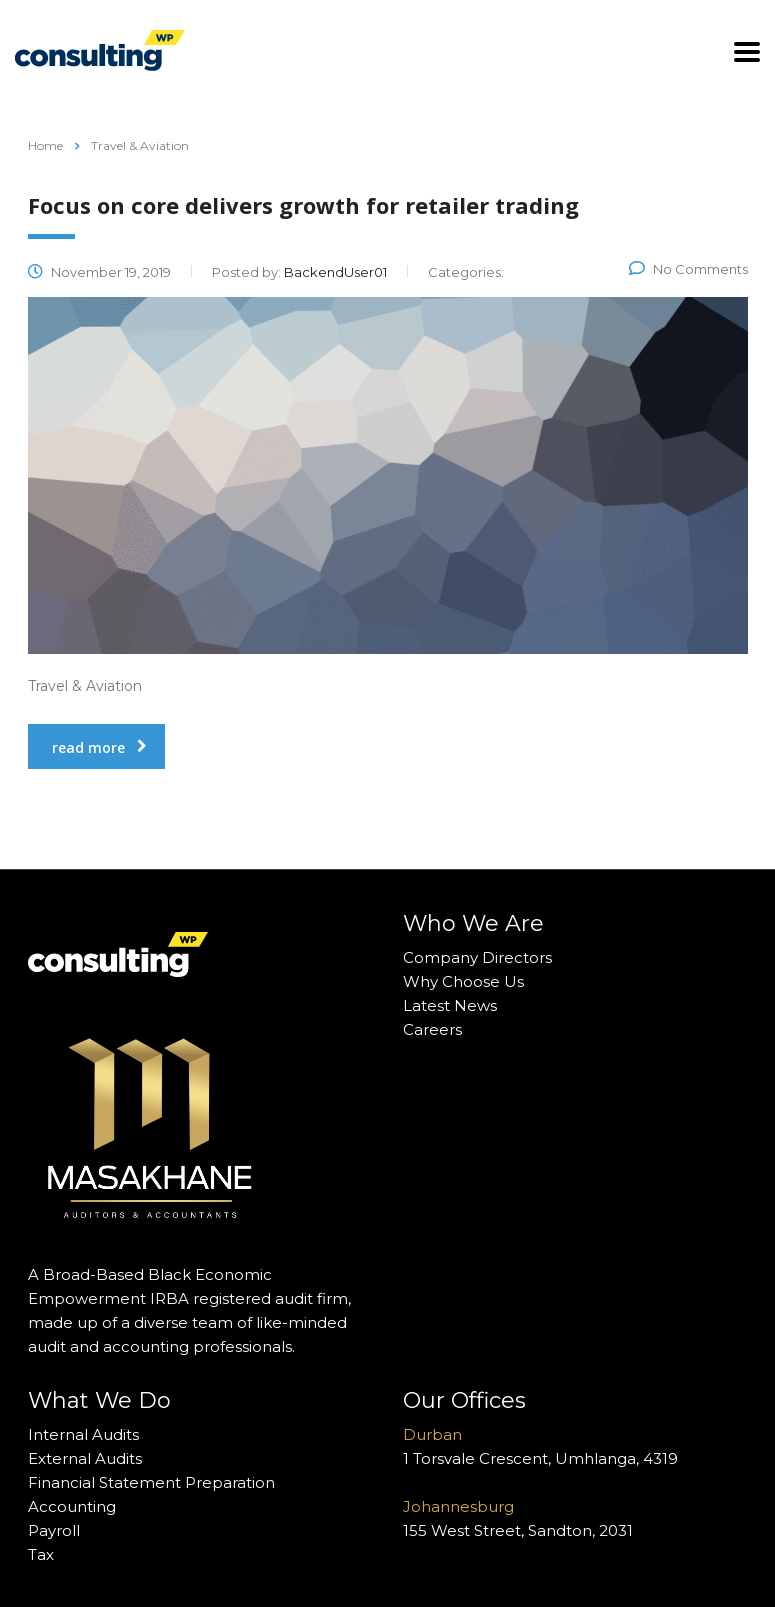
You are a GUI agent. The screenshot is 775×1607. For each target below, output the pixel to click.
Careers (432, 1029)
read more (99, 747)
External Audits (85, 1458)
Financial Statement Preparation (151, 1482)
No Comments (688, 269)
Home (45, 145)
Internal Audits (83, 1434)
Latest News (450, 1005)
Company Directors (477, 957)
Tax (41, 1554)
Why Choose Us (463, 981)
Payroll (54, 1530)
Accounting (72, 1506)
